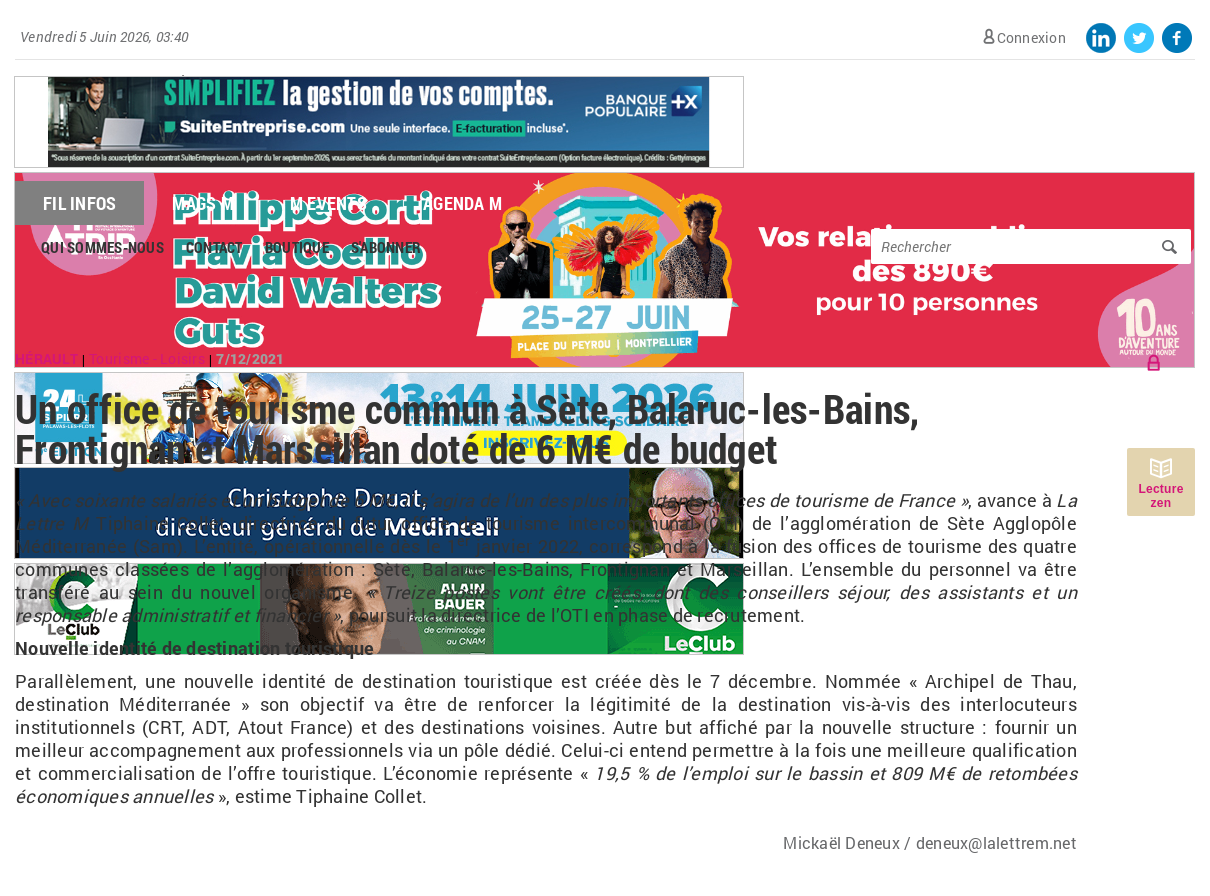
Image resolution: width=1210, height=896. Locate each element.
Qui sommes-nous (102, 247)
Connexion (1031, 37)
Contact (214, 247)
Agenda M (462, 203)
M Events (328, 203)
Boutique (297, 247)
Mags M (203, 203)
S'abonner (386, 247)
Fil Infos (79, 203)
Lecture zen (1160, 496)
